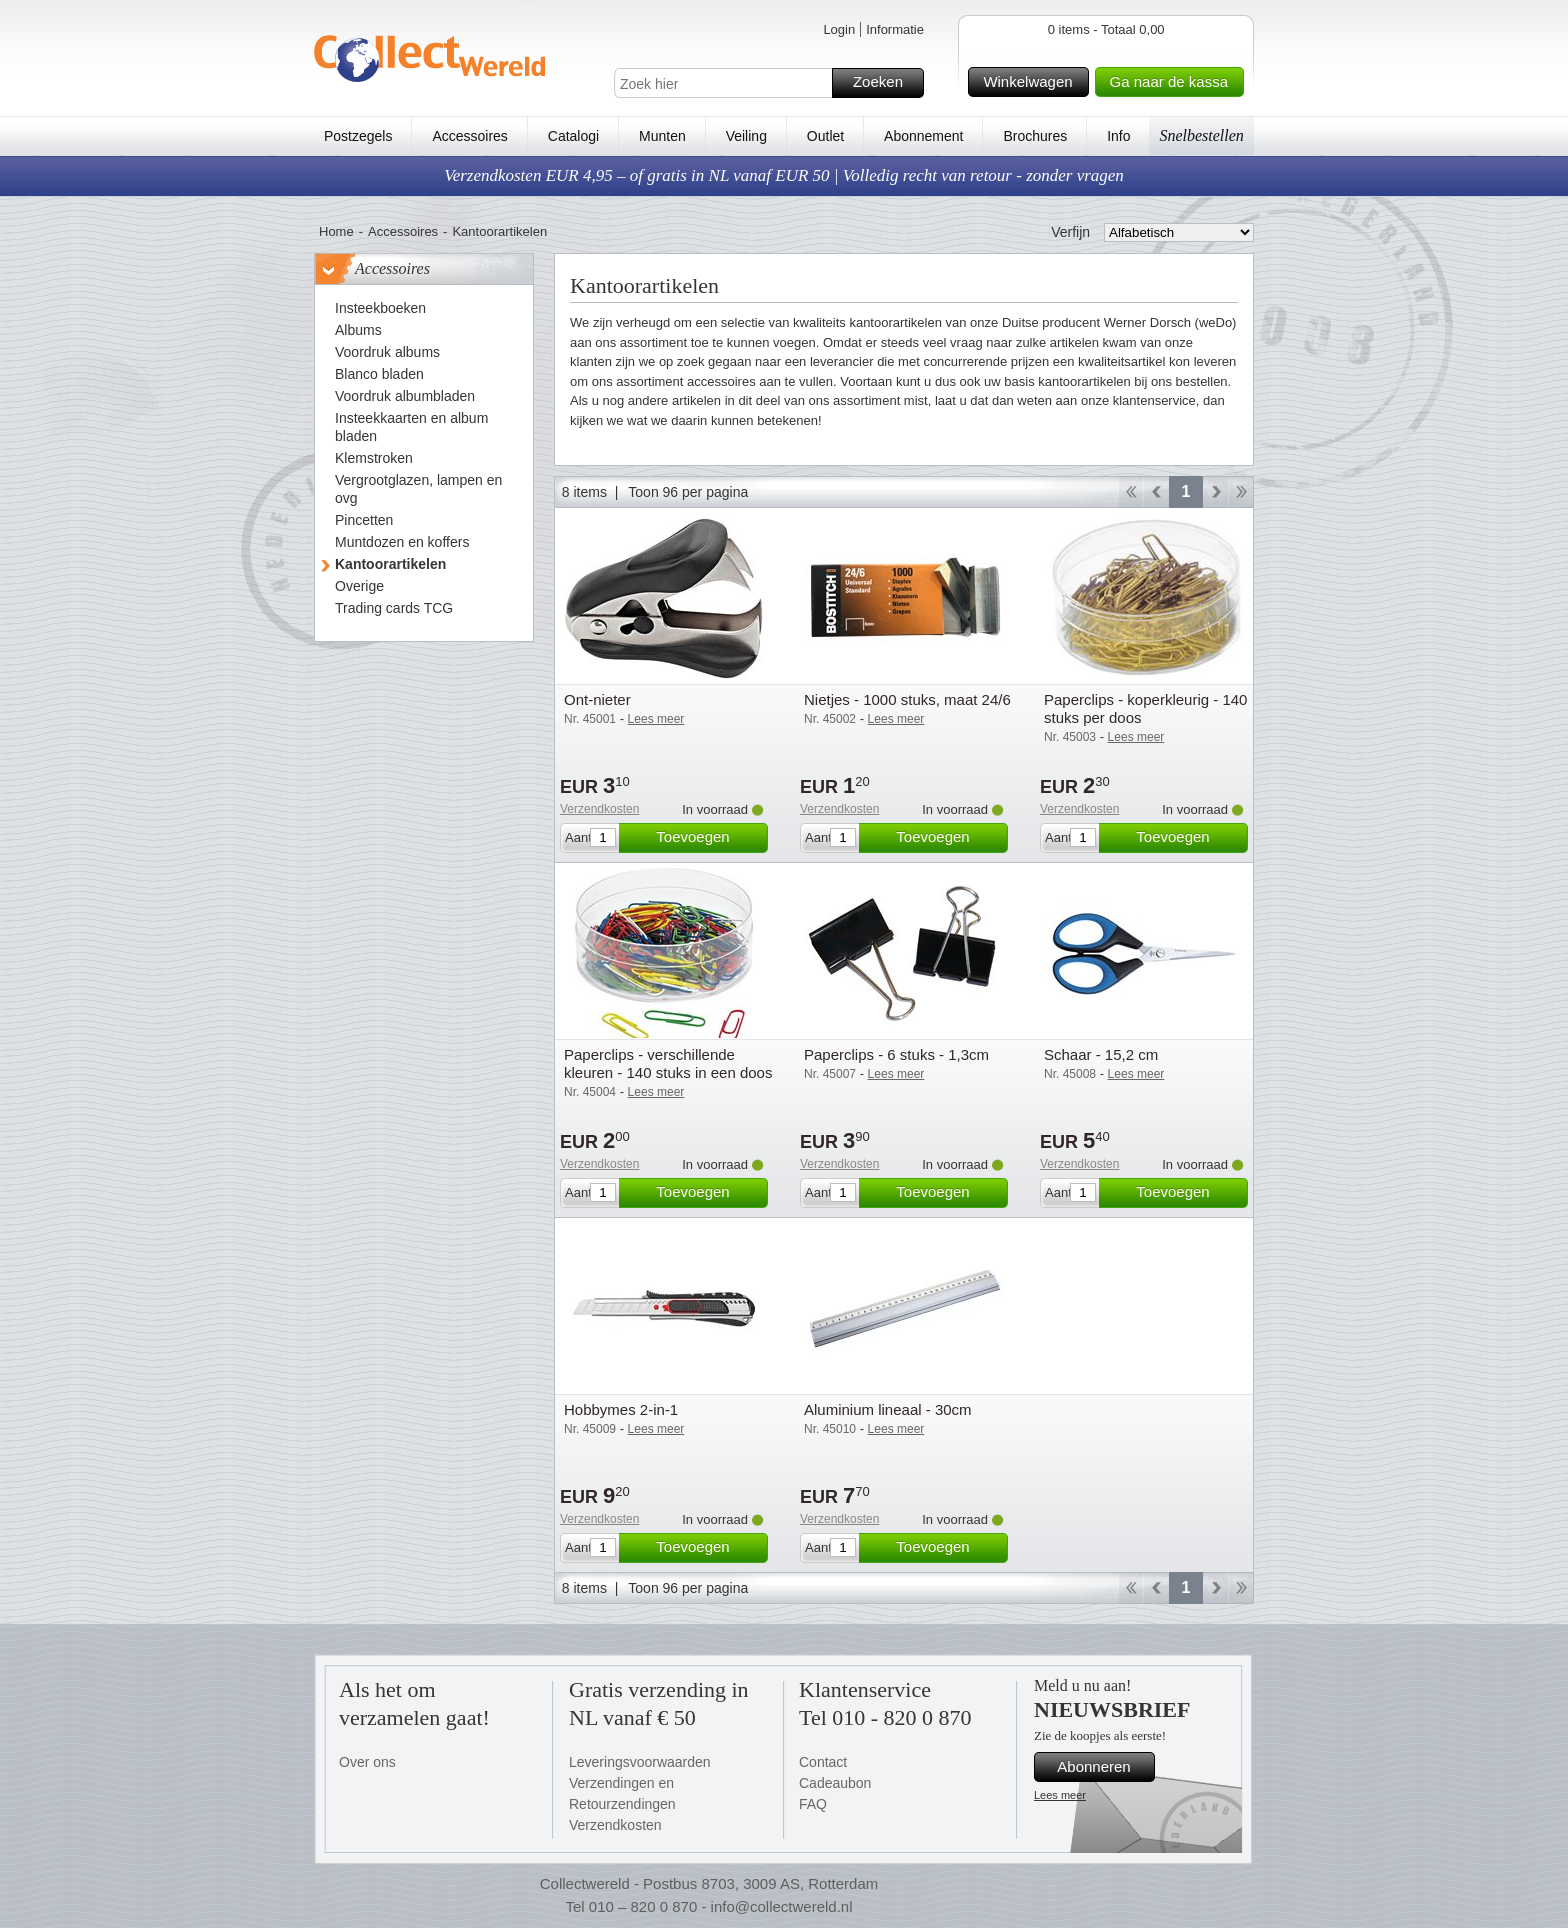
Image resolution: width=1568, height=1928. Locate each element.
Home (336, 231)
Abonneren (1103, 1767)
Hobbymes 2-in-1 (621, 1409)
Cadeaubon (835, 1783)
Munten (662, 136)
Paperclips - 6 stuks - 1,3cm (896, 1054)
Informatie (895, 29)
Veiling (746, 136)
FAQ (813, 1804)
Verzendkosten (599, 809)
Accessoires (469, 136)
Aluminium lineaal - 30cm (888, 1409)
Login (839, 29)
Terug (1156, 492)
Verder (1215, 492)
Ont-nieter (597, 699)
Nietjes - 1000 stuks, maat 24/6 (907, 699)
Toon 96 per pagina (688, 492)
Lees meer (1060, 1795)
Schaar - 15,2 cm (1101, 1054)
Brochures (1035, 136)
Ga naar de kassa (1174, 82)
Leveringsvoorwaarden (640, 1762)
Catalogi (573, 136)
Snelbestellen (1201, 135)
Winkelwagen (1032, 82)
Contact (823, 1762)
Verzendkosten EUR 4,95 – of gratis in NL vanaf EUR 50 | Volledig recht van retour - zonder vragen (784, 175)
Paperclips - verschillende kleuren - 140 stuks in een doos (668, 1063)
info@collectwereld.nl (782, 1906)
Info (1118, 136)
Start (1130, 492)
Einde (1241, 492)
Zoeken (885, 83)
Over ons (367, 1762)
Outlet (825, 136)
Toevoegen (709, 838)
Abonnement (923, 136)
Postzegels (358, 136)
